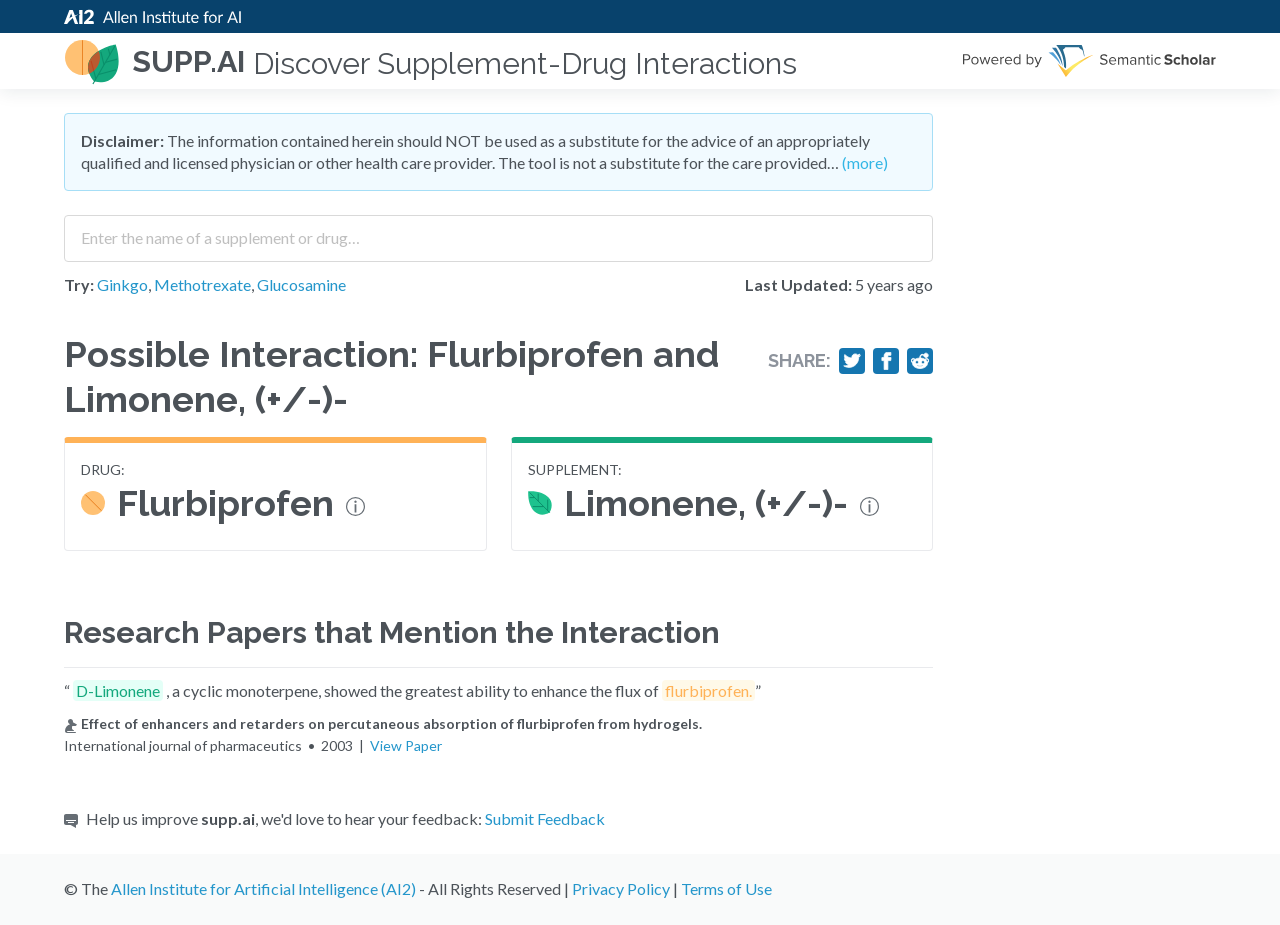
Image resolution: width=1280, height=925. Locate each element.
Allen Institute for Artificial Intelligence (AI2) (263, 888)
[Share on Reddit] (920, 361)
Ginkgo (122, 284)
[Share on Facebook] (886, 361)
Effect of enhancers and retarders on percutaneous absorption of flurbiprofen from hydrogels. (383, 723)
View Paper (406, 745)
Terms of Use (726, 888)
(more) (865, 162)
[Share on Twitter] (852, 361)
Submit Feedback (545, 818)
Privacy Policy (621, 888)
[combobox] (498, 231)
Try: (79, 284)
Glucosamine (301, 284)
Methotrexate (202, 284)
